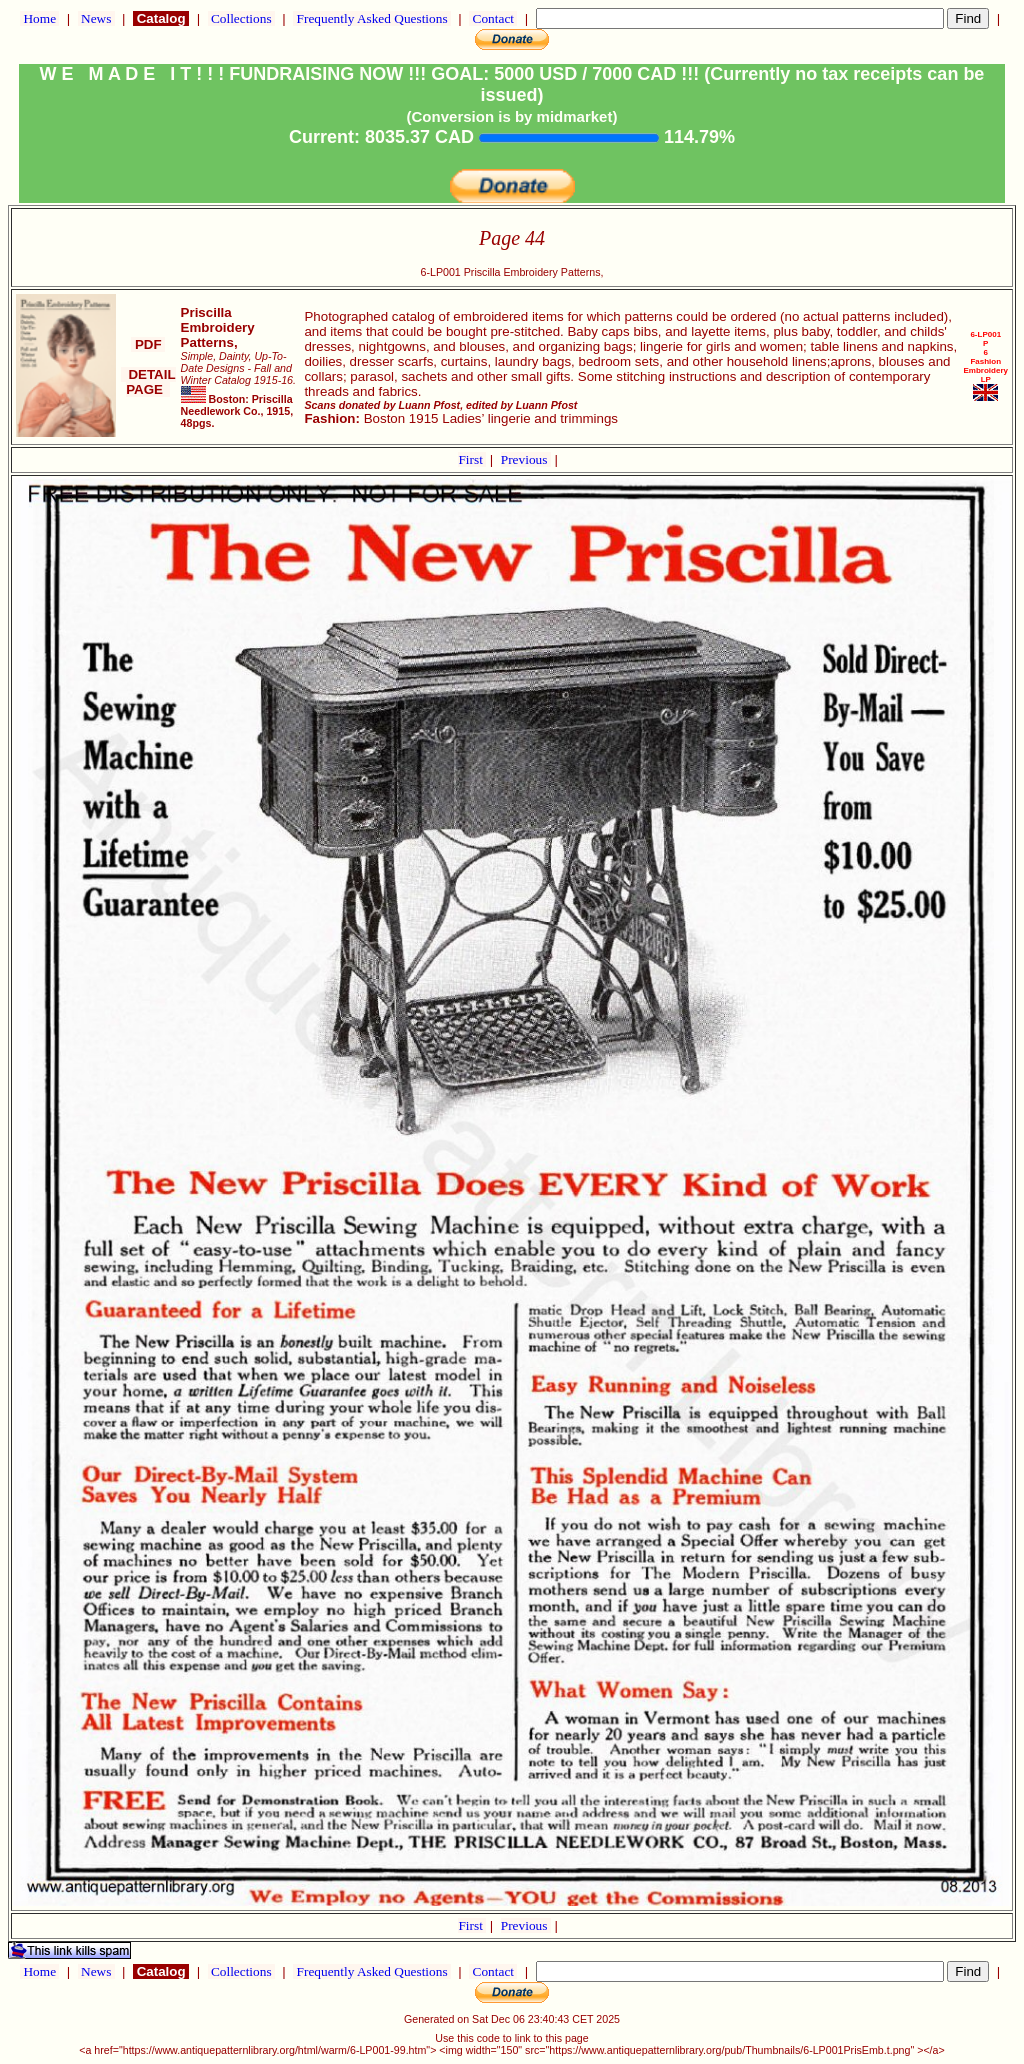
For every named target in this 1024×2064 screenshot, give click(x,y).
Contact (493, 18)
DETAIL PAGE (148, 382)
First (472, 459)
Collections (241, 18)
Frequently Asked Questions (372, 18)
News (96, 18)
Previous (526, 459)
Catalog (161, 18)
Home (39, 18)
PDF (148, 344)
